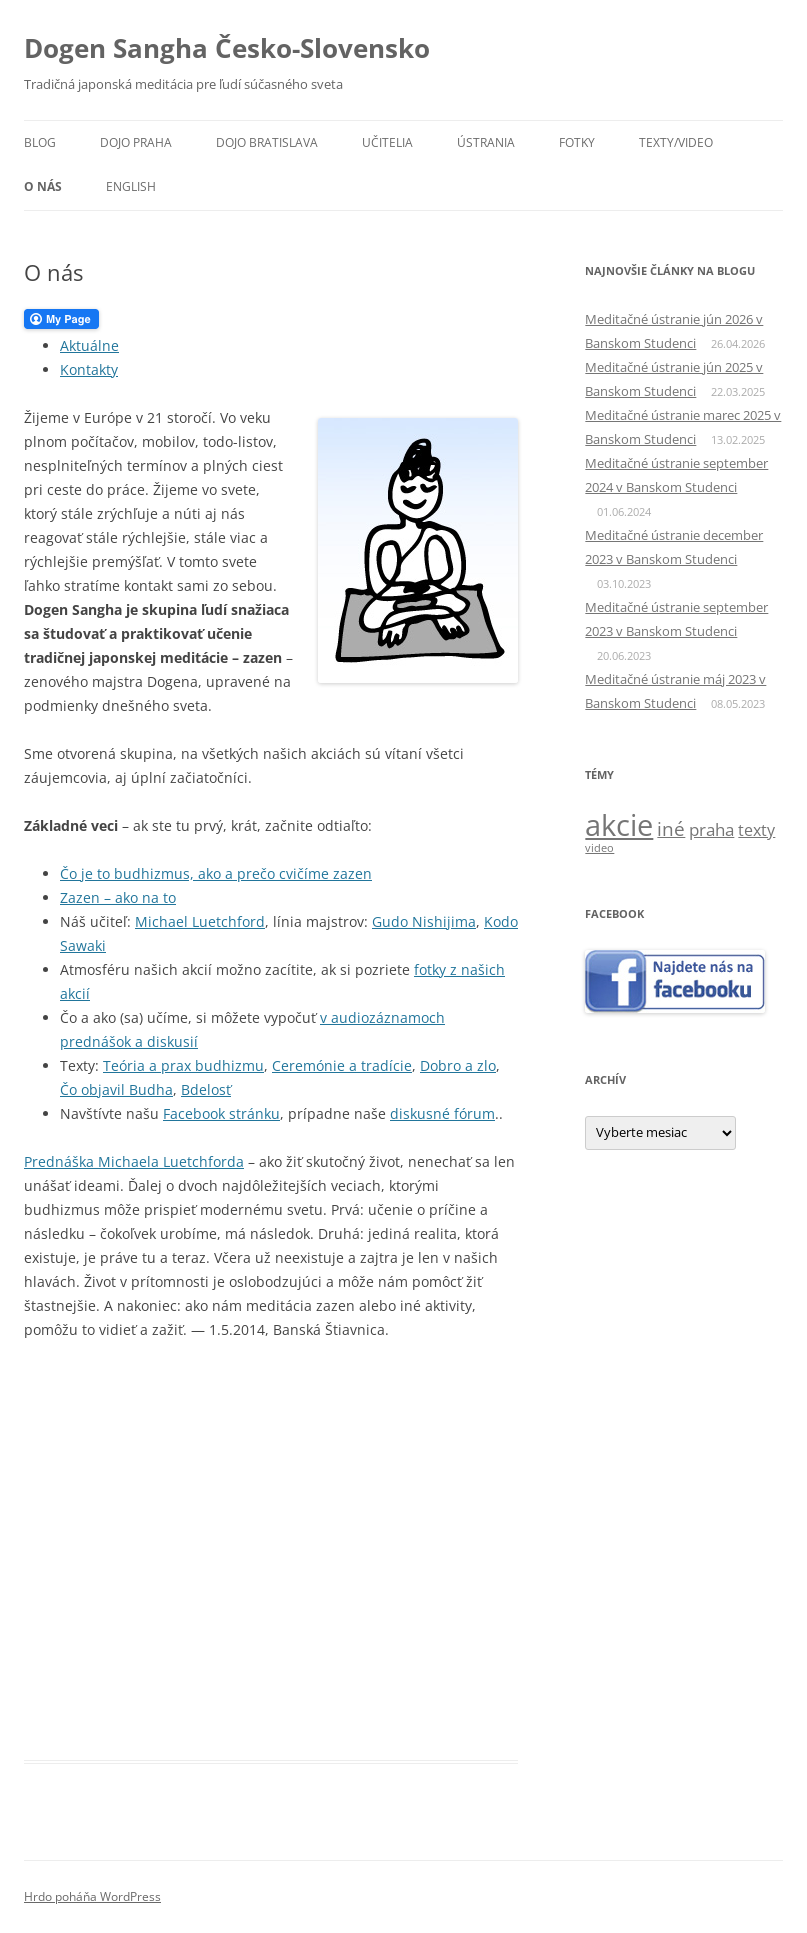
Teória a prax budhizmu (183, 1065)
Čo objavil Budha (116, 1089)
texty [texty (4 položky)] (756, 830)
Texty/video (676, 142)
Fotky (577, 142)
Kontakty (89, 369)
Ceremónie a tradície (342, 1065)
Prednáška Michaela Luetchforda (134, 1161)
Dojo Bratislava (267, 142)
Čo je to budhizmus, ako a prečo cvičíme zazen (216, 873)
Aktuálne (89, 345)
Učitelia (387, 142)
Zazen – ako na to (118, 897)
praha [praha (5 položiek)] (711, 829)
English (131, 186)
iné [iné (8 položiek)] (671, 829)
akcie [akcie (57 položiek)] (619, 825)
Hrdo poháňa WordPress (92, 1896)
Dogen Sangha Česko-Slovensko (227, 48)
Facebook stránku (221, 1113)
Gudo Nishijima (424, 921)
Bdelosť (206, 1089)
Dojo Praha (136, 142)
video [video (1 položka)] (599, 848)
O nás (43, 186)
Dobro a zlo (458, 1065)
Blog (40, 142)
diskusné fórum (442, 1113)
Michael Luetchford (200, 921)
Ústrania (486, 142)
